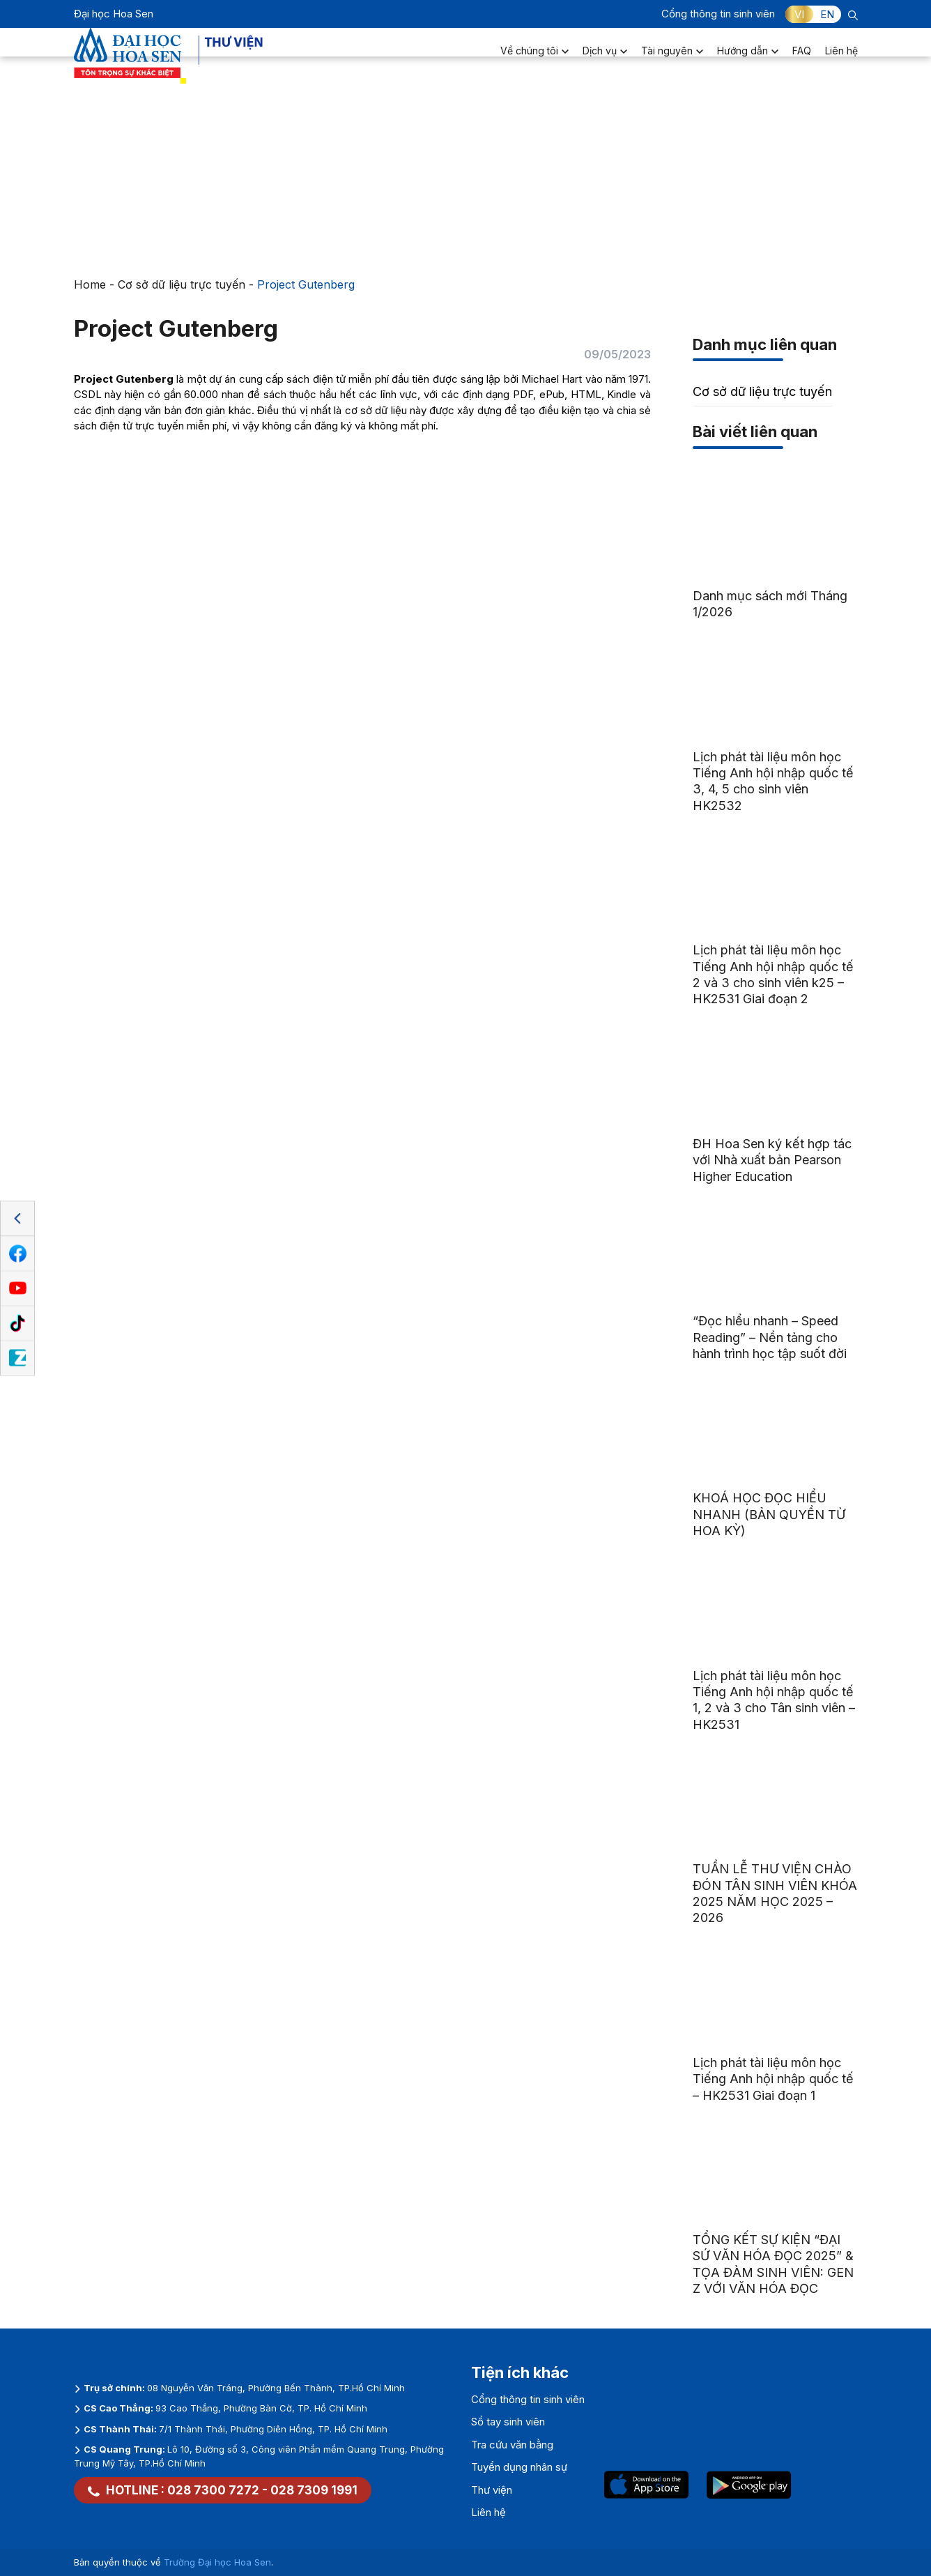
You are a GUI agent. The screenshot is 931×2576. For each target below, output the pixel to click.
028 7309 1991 (313, 2490)
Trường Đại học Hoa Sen (217, 2562)
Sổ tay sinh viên (508, 2421)
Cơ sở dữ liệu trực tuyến (181, 284)
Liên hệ (841, 60)
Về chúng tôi (534, 60)
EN (827, 14)
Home (90, 284)
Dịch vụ (605, 60)
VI (799, 14)
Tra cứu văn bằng (512, 2444)
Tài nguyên (672, 60)
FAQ (801, 60)
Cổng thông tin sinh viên (718, 13)
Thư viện (491, 2490)
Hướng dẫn (747, 60)
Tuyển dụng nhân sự (519, 2467)
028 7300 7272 (213, 2490)
